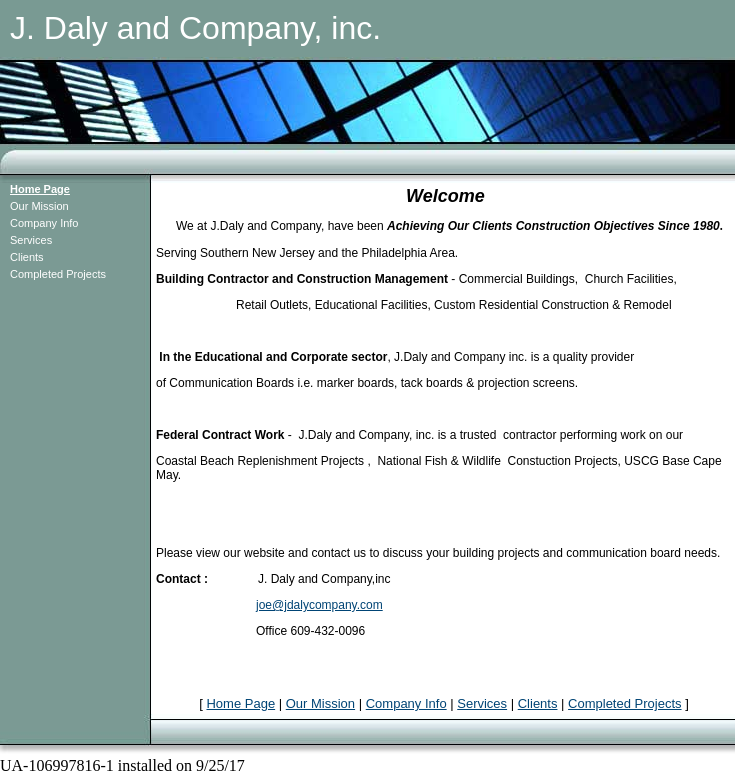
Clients (27, 257)
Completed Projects (58, 274)
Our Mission (39, 206)
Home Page (40, 189)
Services (31, 240)
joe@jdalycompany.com (319, 605)
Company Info (44, 223)
